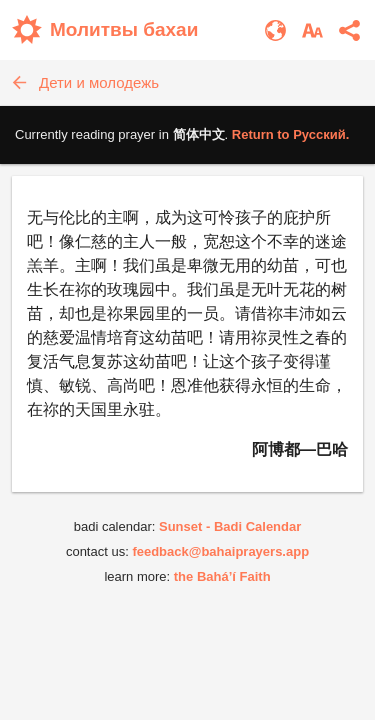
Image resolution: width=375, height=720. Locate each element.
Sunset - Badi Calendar (230, 526)
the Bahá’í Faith (222, 576)
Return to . (291, 134)
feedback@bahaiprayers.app (220, 551)
